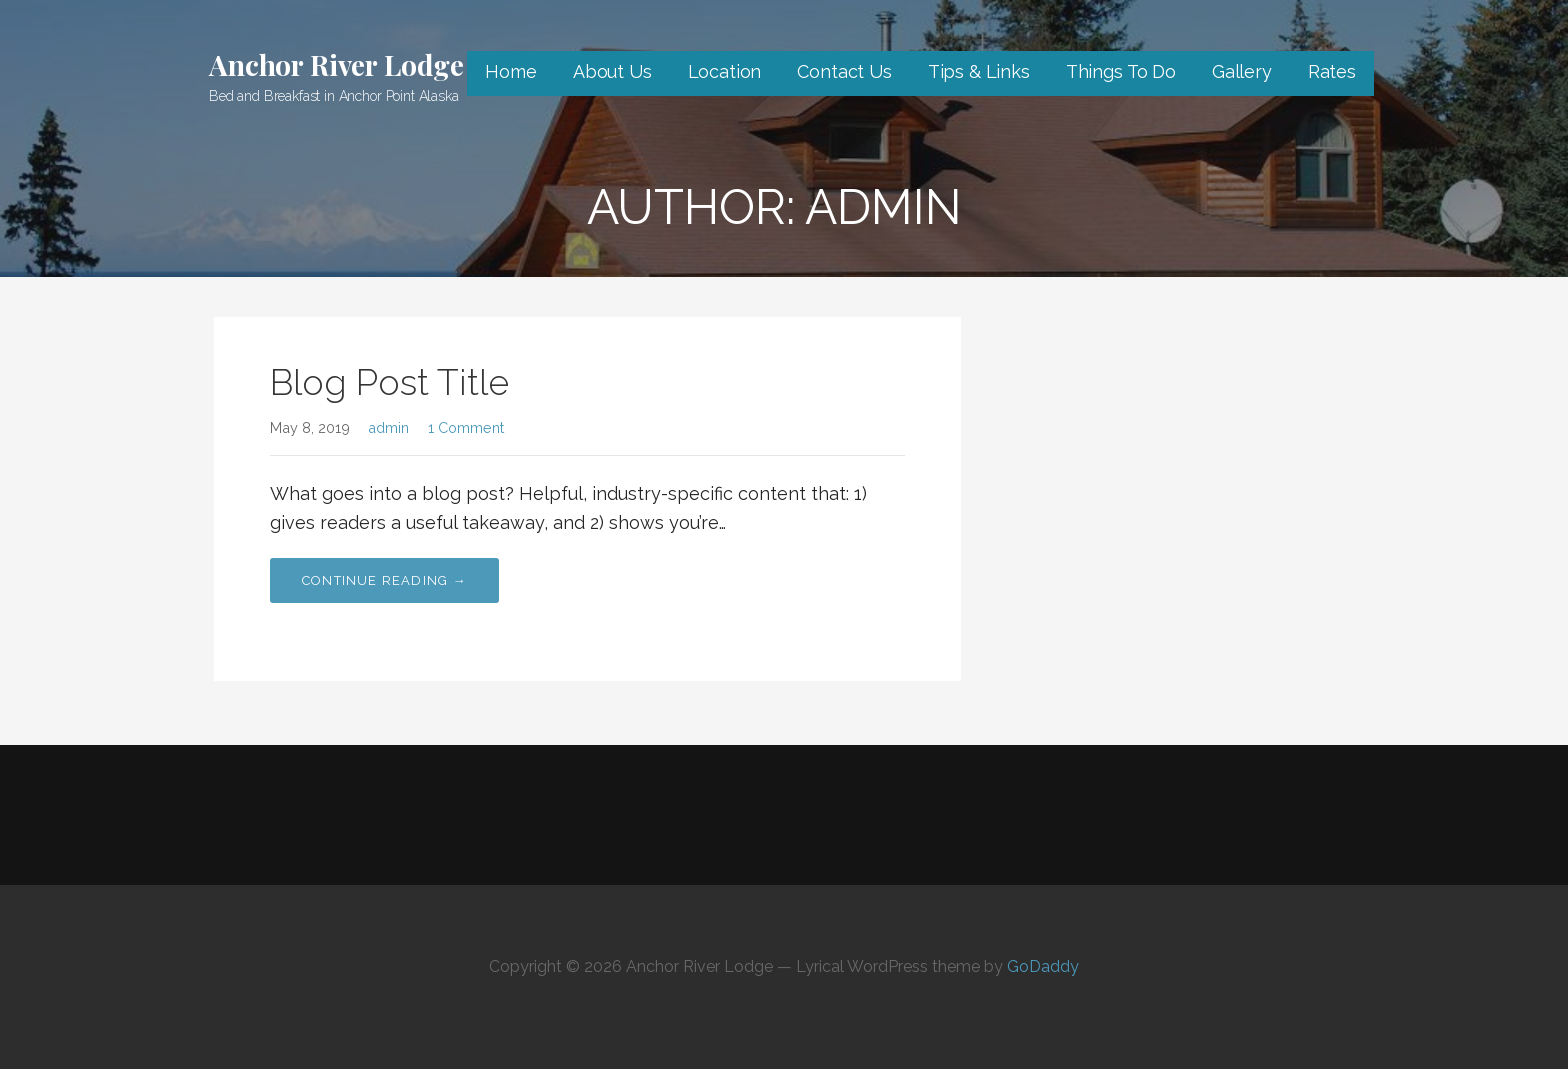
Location (725, 71)
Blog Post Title (389, 382)
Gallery (1242, 71)
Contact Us (844, 71)
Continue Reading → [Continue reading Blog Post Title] (384, 580)
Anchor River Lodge (336, 64)
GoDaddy (1043, 966)
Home (510, 71)
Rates (1332, 71)
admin (388, 427)
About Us (612, 71)
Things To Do (1121, 71)
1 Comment (466, 427)
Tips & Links (979, 71)
